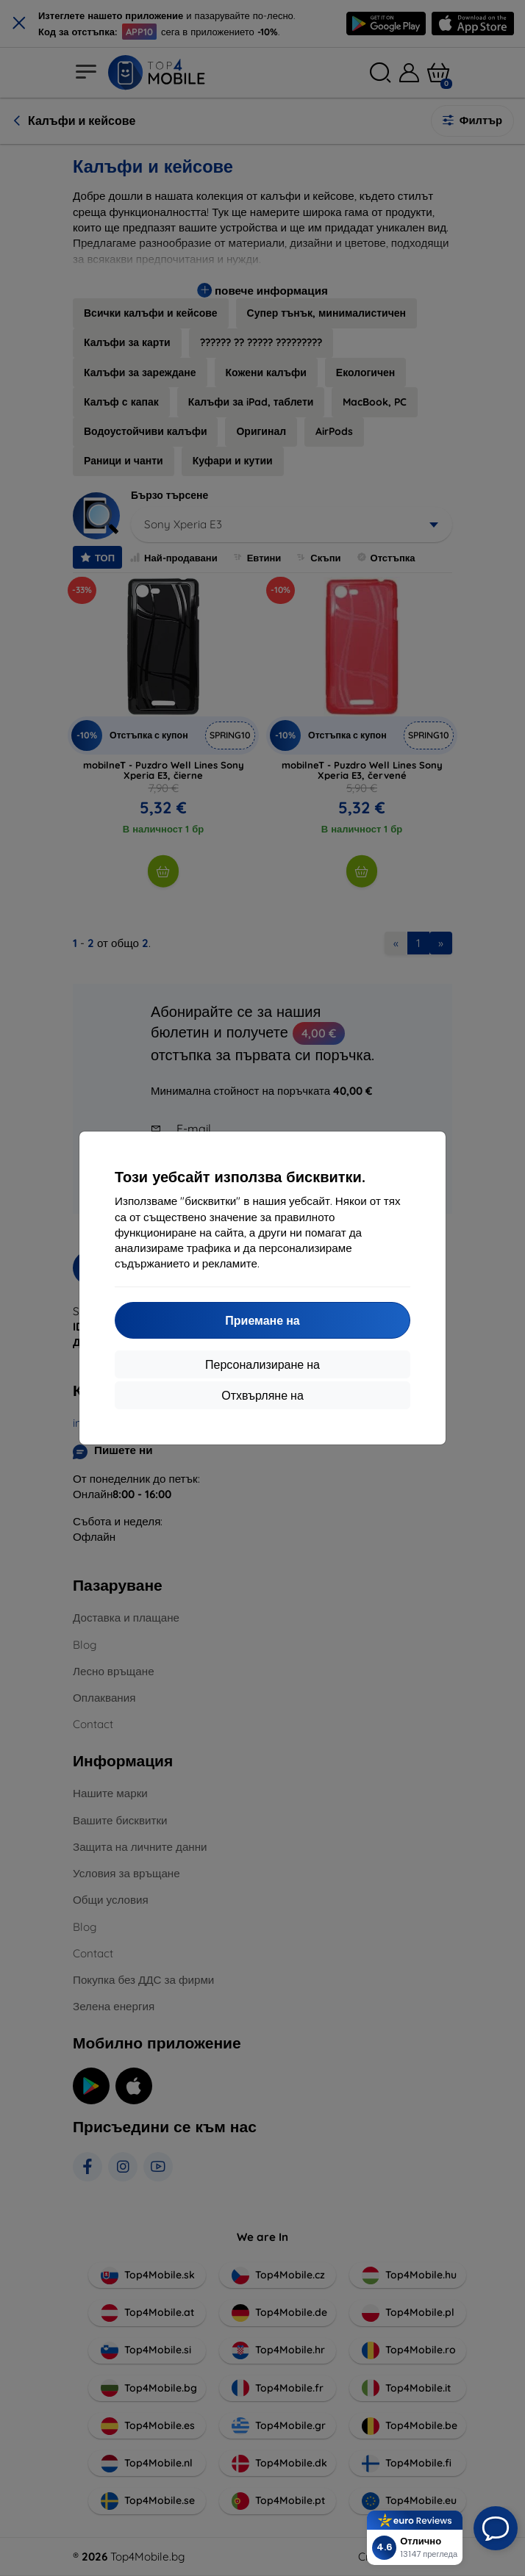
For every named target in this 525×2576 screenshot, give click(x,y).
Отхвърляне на (262, 1395)
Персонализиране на (262, 1364)
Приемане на (262, 1320)
